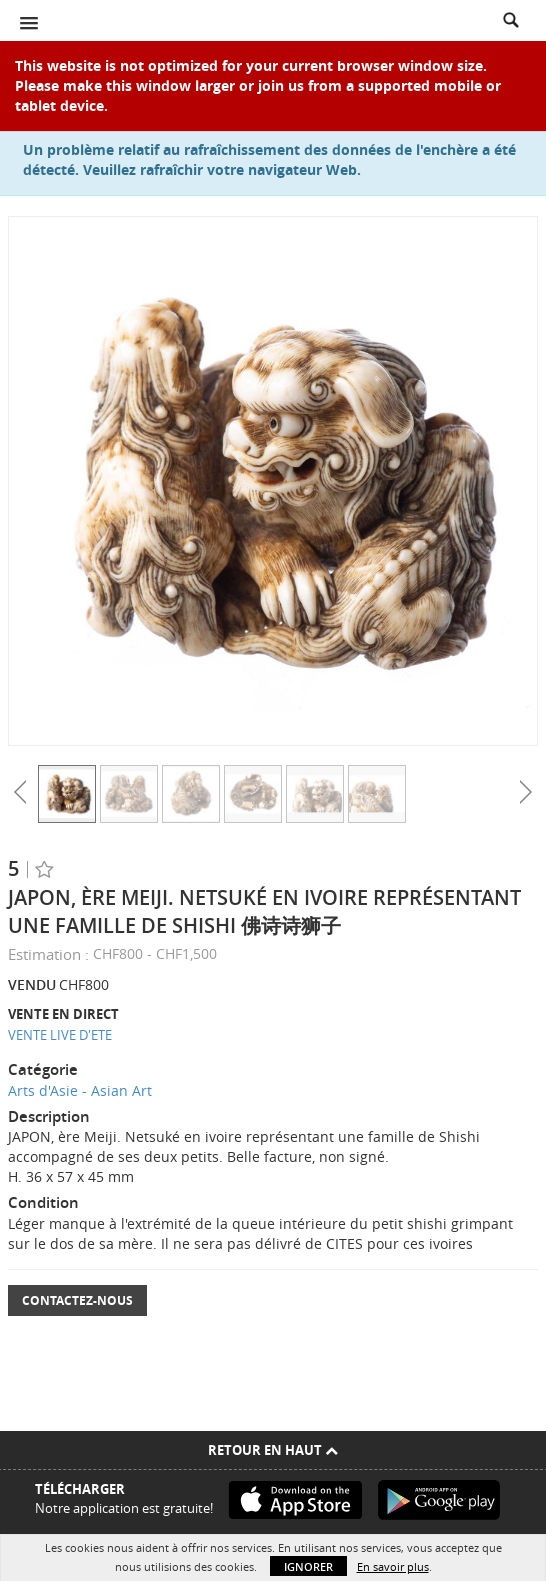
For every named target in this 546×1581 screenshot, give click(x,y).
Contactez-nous (77, 1300)
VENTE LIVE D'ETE (60, 1035)
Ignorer (308, 1566)
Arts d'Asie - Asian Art (80, 1090)
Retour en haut (273, 1450)
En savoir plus (393, 1566)
